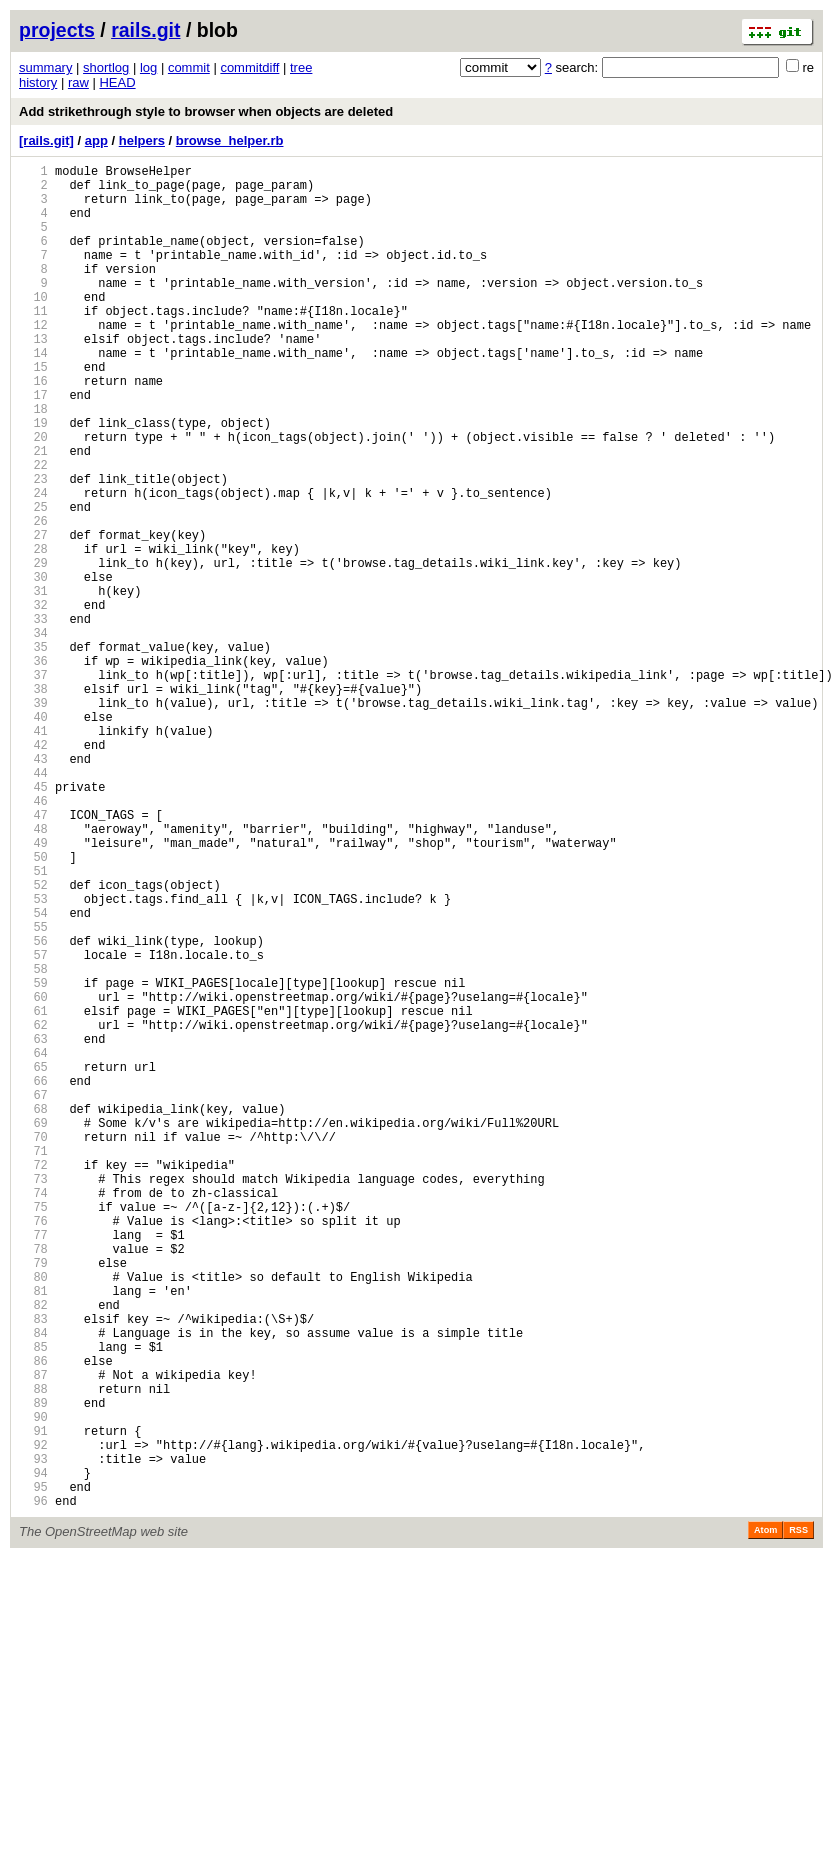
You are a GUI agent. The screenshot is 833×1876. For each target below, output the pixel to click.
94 (33, 1754)
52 (33, 1040)
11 (33, 343)
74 (33, 1414)
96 (33, 1788)
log (148, 67)
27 (33, 615)
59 (33, 1159)
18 (33, 462)
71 (33, 1363)
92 (33, 1720)
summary (45, 67)
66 (33, 1278)
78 (33, 1482)
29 (33, 649)
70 (33, 1346)
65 (33, 1261)
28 (33, 632)
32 (33, 700)
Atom (765, 1818)
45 (33, 921)
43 (33, 887)
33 (33, 717)
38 (33, 802)
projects (57, 30)
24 (33, 564)
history (38, 82)
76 (33, 1448)
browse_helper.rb (230, 140)
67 (33, 1295)
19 (33, 479)
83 (33, 1567)
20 (33, 496)
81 (33, 1533)
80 (33, 1516)
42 (33, 870)
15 (33, 411)
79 (33, 1499)
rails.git (145, 30)
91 (33, 1703)
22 (33, 530)
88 (33, 1652)
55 (33, 1091)
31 (33, 683)
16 (33, 428)
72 (33, 1380)
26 (33, 598)
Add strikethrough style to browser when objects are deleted (206, 111)
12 (33, 360)
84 (33, 1584)
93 (33, 1737)
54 (33, 1074)
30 (33, 666)
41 (33, 853)
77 (33, 1465)
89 (33, 1669)
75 (33, 1431)
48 (33, 972)
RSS (798, 1818)
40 (33, 836)
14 (33, 394)
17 (33, 445)
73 (33, 1397)
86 (33, 1618)
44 (33, 904)
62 (33, 1210)
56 (33, 1108)
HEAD (117, 82)
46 (33, 938)
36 (33, 768)
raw (78, 82)
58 (33, 1142)
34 (33, 734)
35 (33, 751)
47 (33, 955)
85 (33, 1601)
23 (33, 547)
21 (33, 513)
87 (33, 1635)
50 (33, 1006)
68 (33, 1312)
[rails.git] (46, 140)
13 (33, 377)
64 (33, 1244)
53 (33, 1057)
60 (33, 1176)
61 (33, 1193)
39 (33, 819)
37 (33, 785)
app (96, 140)
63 (33, 1227)
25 (33, 581)
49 (33, 989)
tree (301, 67)
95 (33, 1771)
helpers (142, 140)
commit (189, 67)
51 (33, 1023)
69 (33, 1329)
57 (33, 1125)
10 (33, 326)
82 (33, 1550)
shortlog (106, 67)
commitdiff (249, 67)
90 (33, 1686)
